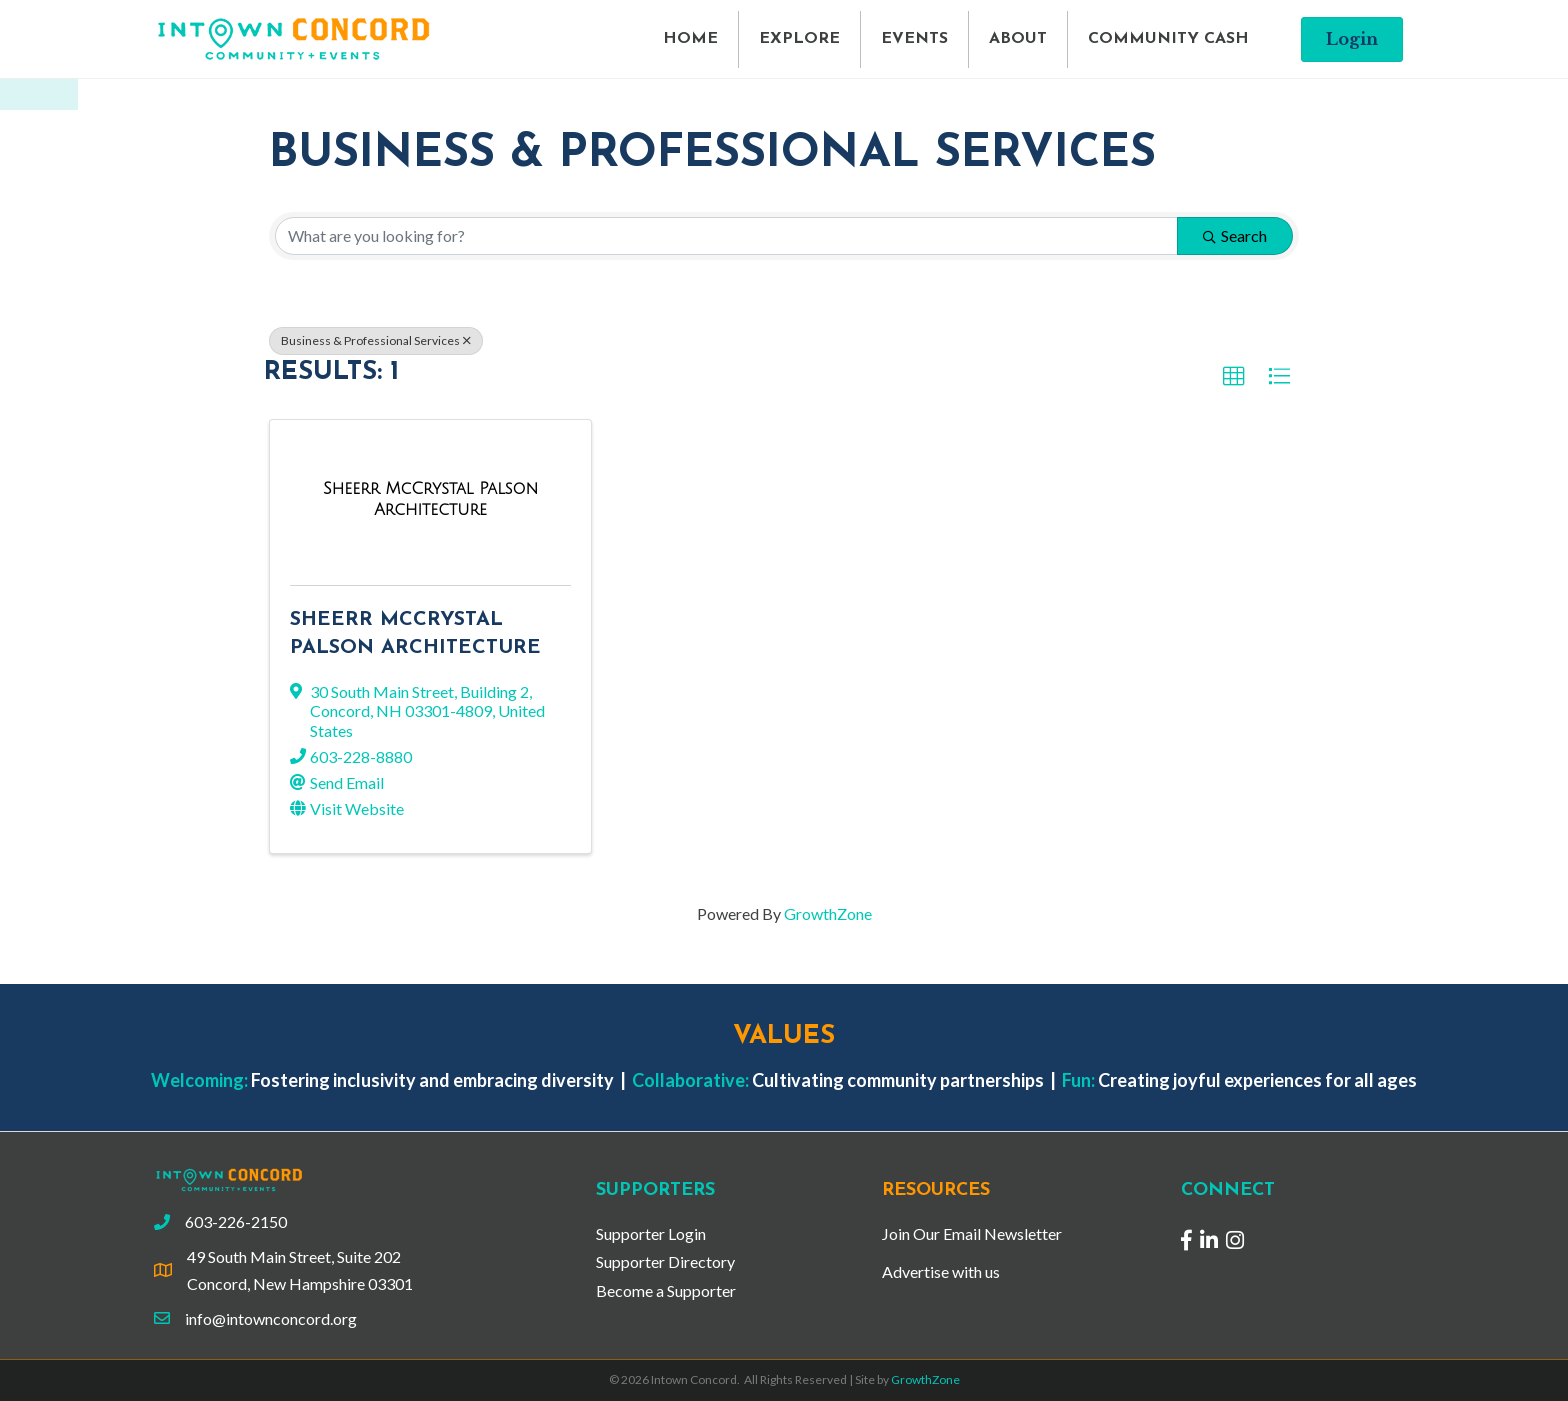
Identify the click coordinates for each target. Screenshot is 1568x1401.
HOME (690, 39)
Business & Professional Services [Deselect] (376, 340)
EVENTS (914, 39)
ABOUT (1018, 39)
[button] (1352, 39)
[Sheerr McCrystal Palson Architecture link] (430, 498)
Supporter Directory (665, 1261)
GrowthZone (828, 913)
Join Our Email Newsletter (972, 1233)
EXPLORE (799, 39)
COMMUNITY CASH (1168, 39)
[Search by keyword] (726, 236)
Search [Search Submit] (1235, 235)
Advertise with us (941, 1271)
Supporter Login (651, 1233)
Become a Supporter (666, 1290)
